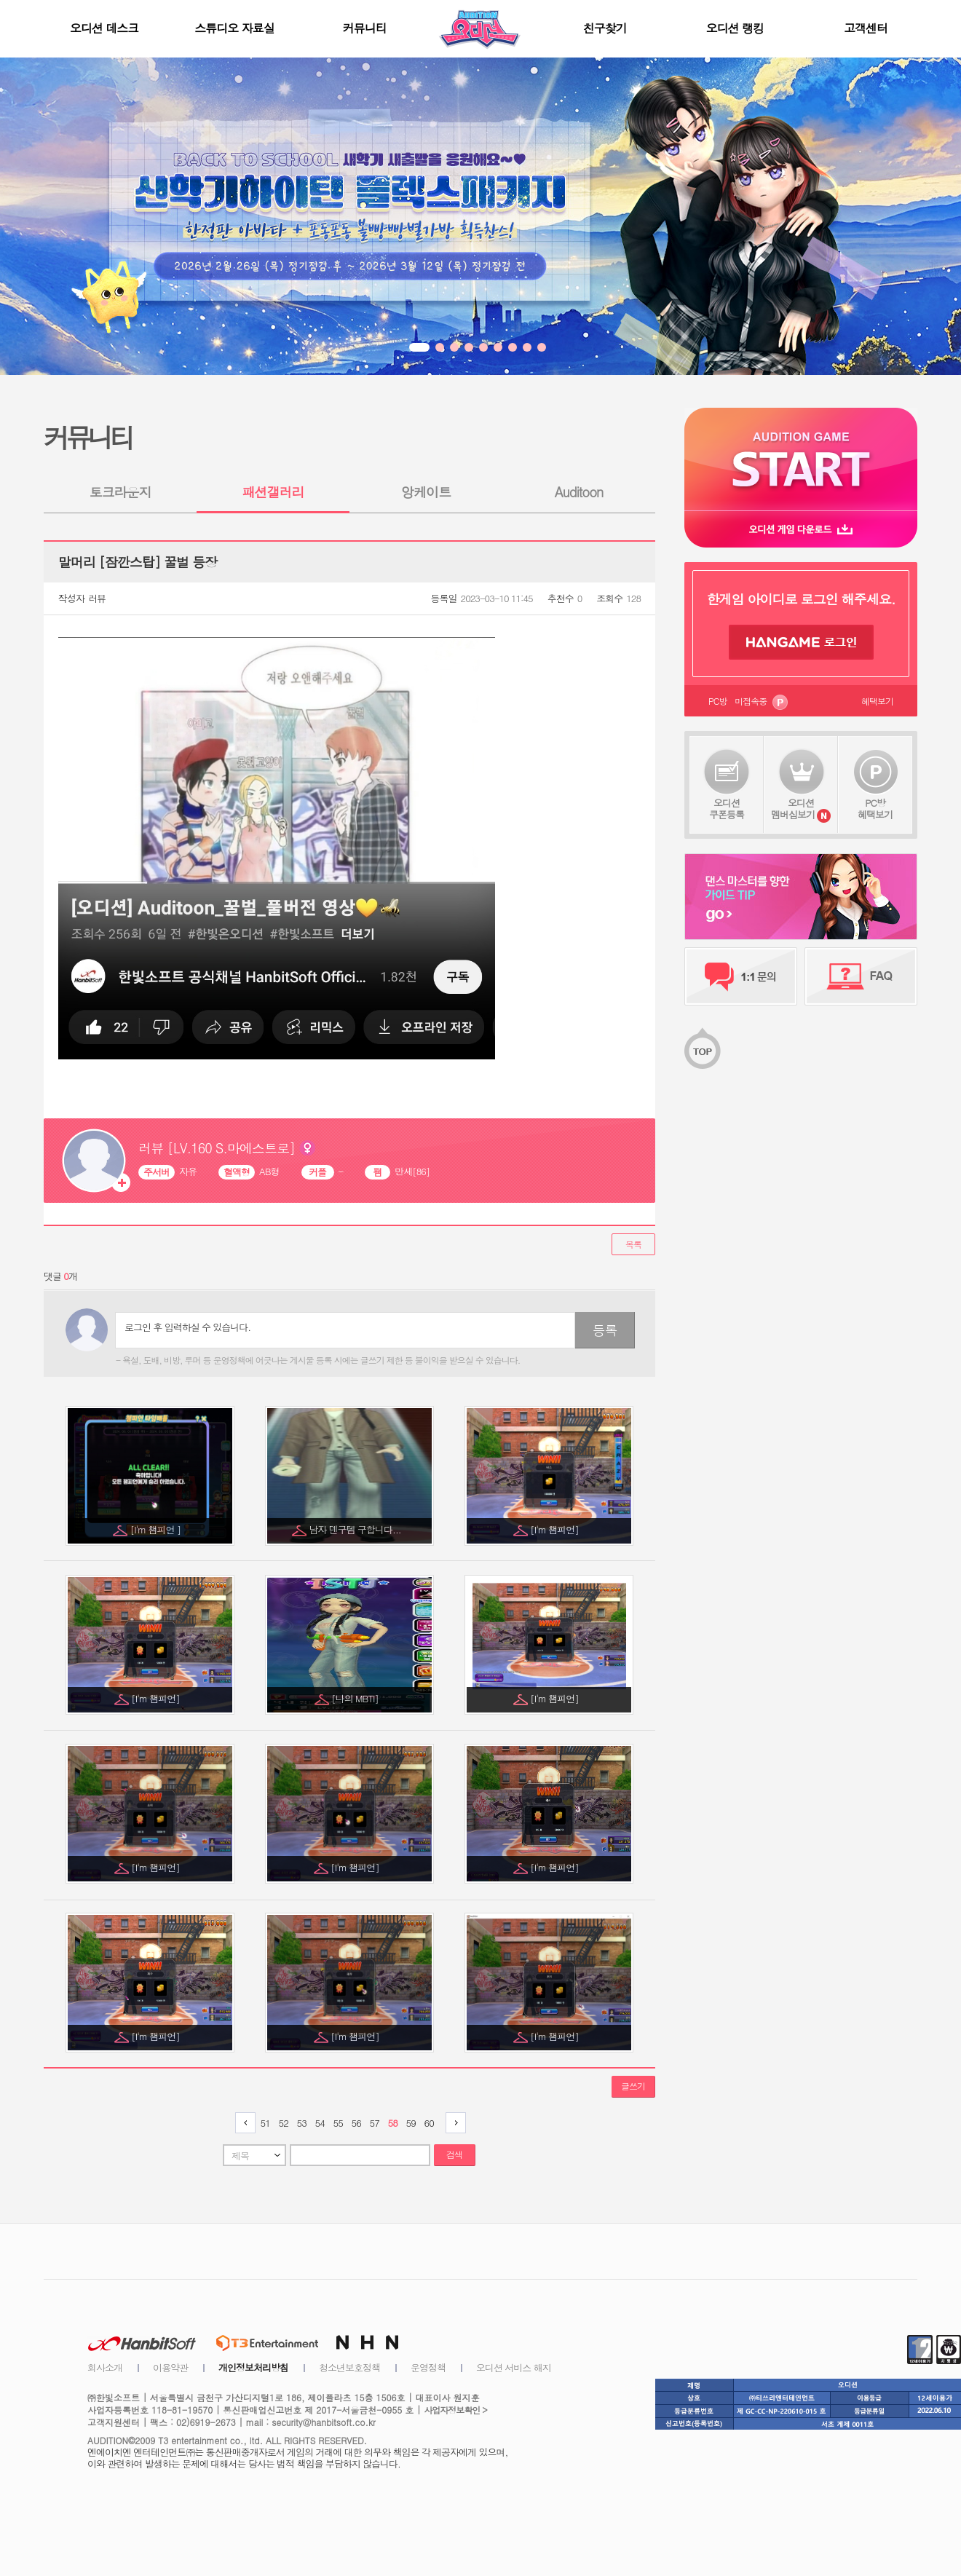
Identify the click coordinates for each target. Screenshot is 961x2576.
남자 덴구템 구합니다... (356, 1529)
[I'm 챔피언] (555, 1529)
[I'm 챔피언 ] (156, 1529)
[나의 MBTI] (356, 1698)
